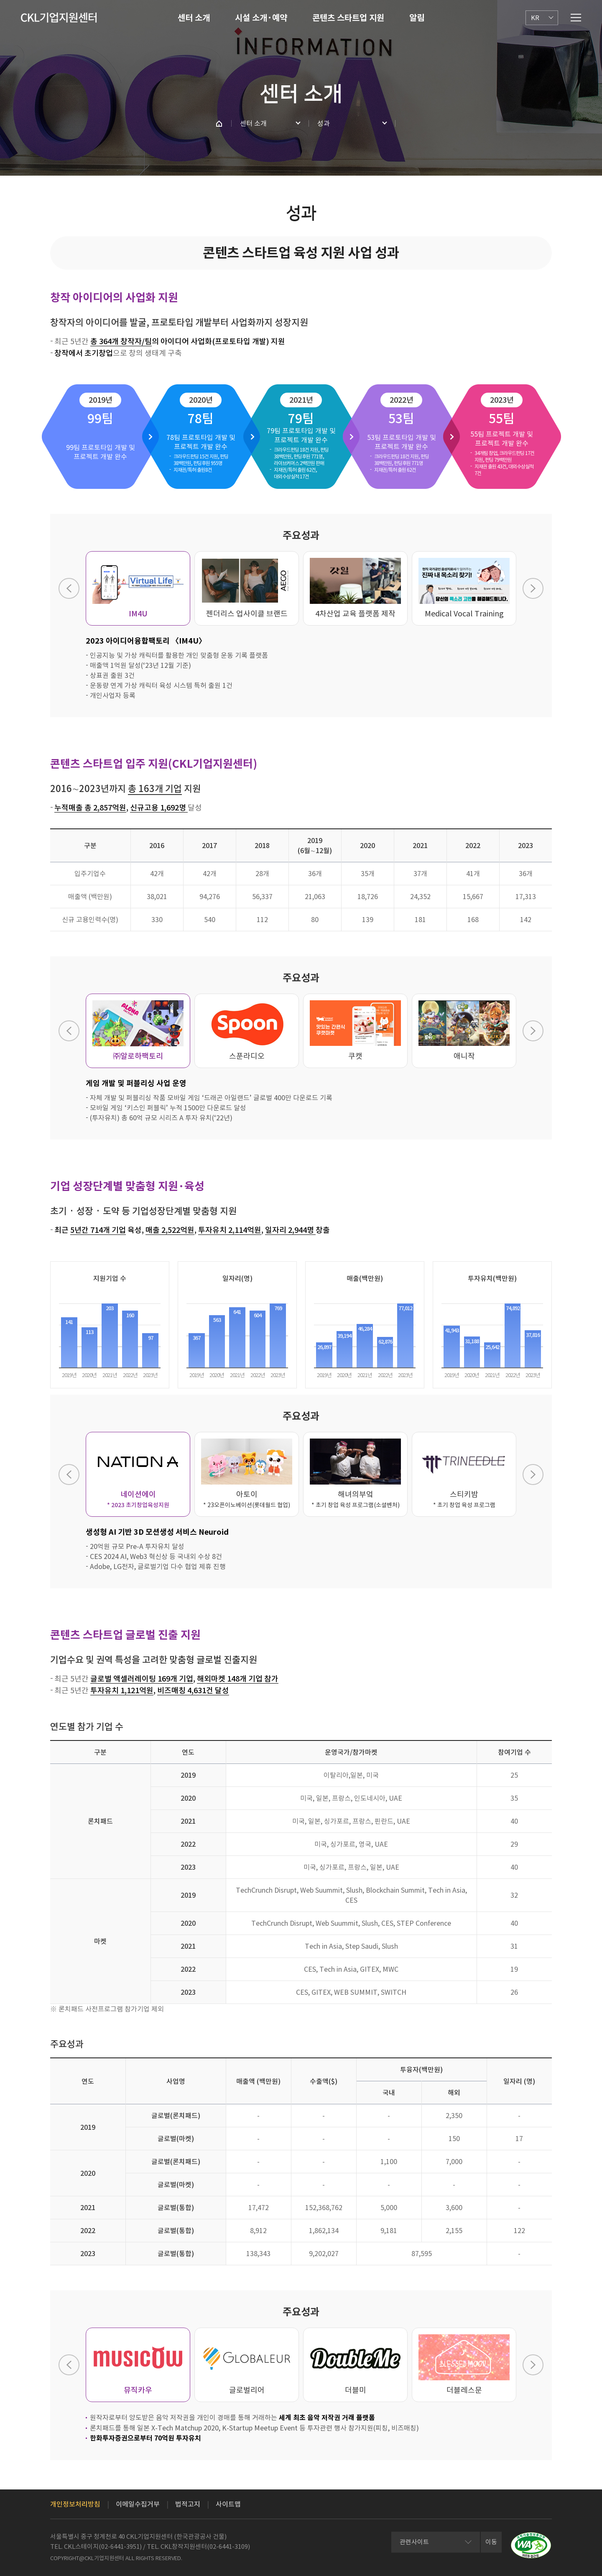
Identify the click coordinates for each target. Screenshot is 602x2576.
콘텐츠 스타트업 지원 (348, 18)
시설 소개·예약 (261, 18)
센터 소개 (194, 18)
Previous (69, 588)
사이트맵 (228, 2504)
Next (533, 588)
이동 (491, 2542)
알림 (416, 18)
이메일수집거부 (138, 2504)
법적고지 (187, 2504)
